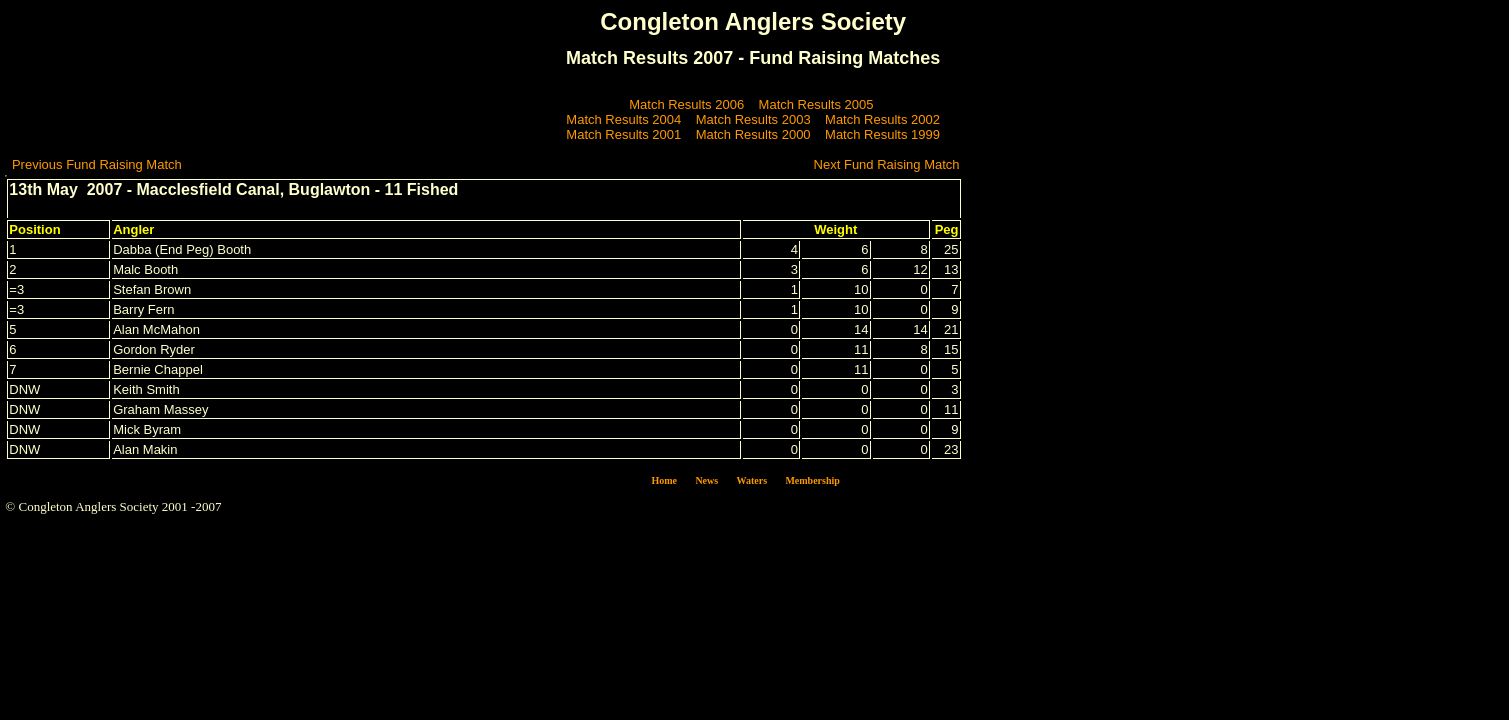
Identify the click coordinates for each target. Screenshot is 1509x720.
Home (664, 480)
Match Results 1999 (882, 134)
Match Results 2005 (816, 104)
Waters (752, 480)
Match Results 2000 (753, 134)
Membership (812, 480)
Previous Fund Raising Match (97, 164)
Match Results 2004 (623, 119)
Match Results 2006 (686, 104)
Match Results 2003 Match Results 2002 (818, 119)
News (706, 480)
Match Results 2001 (623, 134)
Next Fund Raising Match (887, 164)
